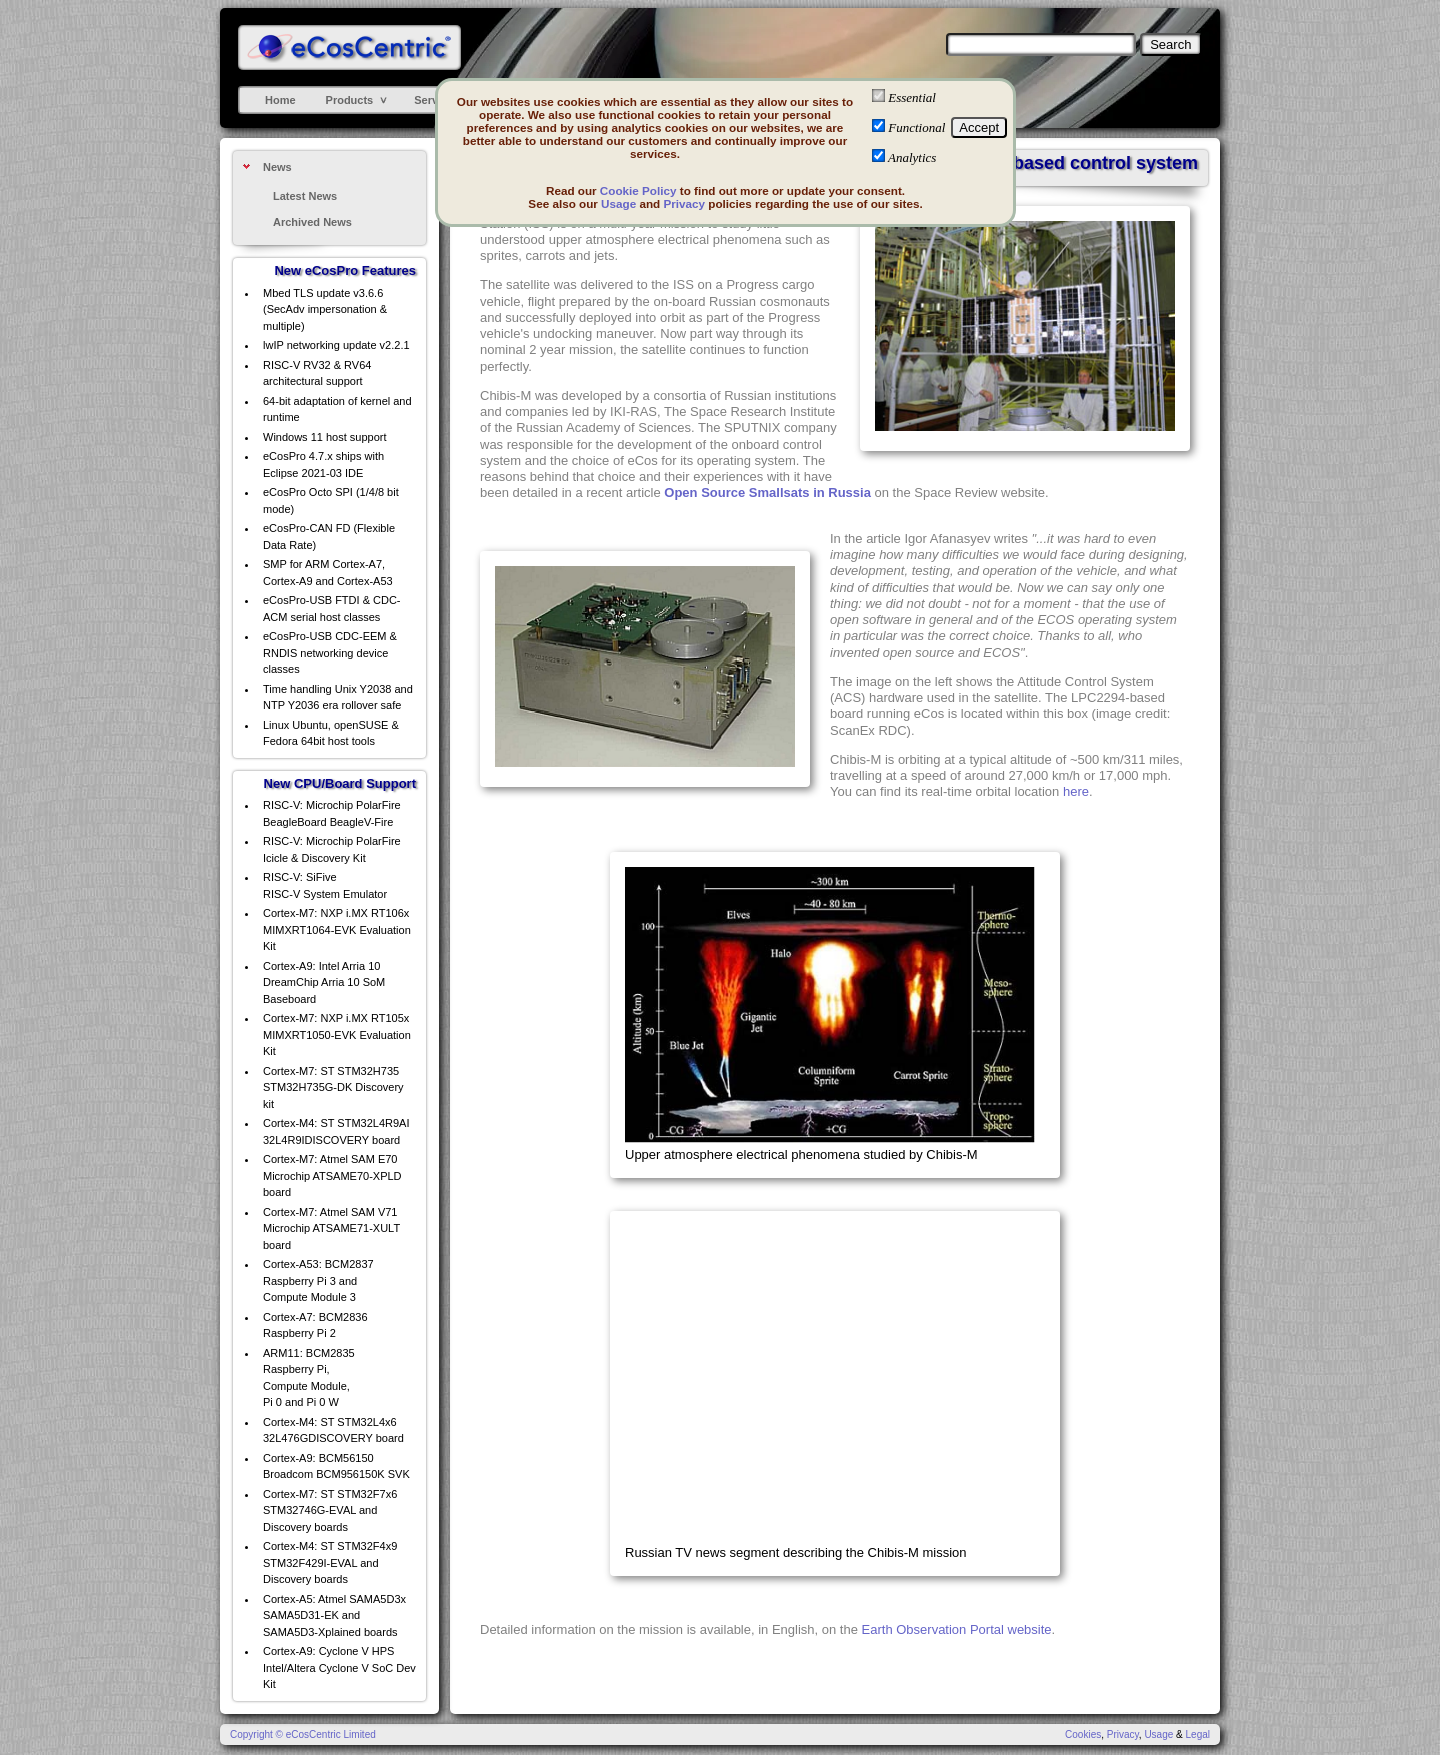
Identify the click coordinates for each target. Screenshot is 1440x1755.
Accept (979, 127)
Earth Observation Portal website (957, 1629)
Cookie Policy (638, 190)
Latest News (305, 196)
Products (350, 100)
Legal (1198, 1734)
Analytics (912, 157)
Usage (618, 203)
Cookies (1083, 1734)
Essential (912, 97)
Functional (916, 127)
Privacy (684, 203)
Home (280, 100)
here (1076, 791)
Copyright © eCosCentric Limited (303, 1734)
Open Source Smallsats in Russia (767, 492)
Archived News (312, 222)
